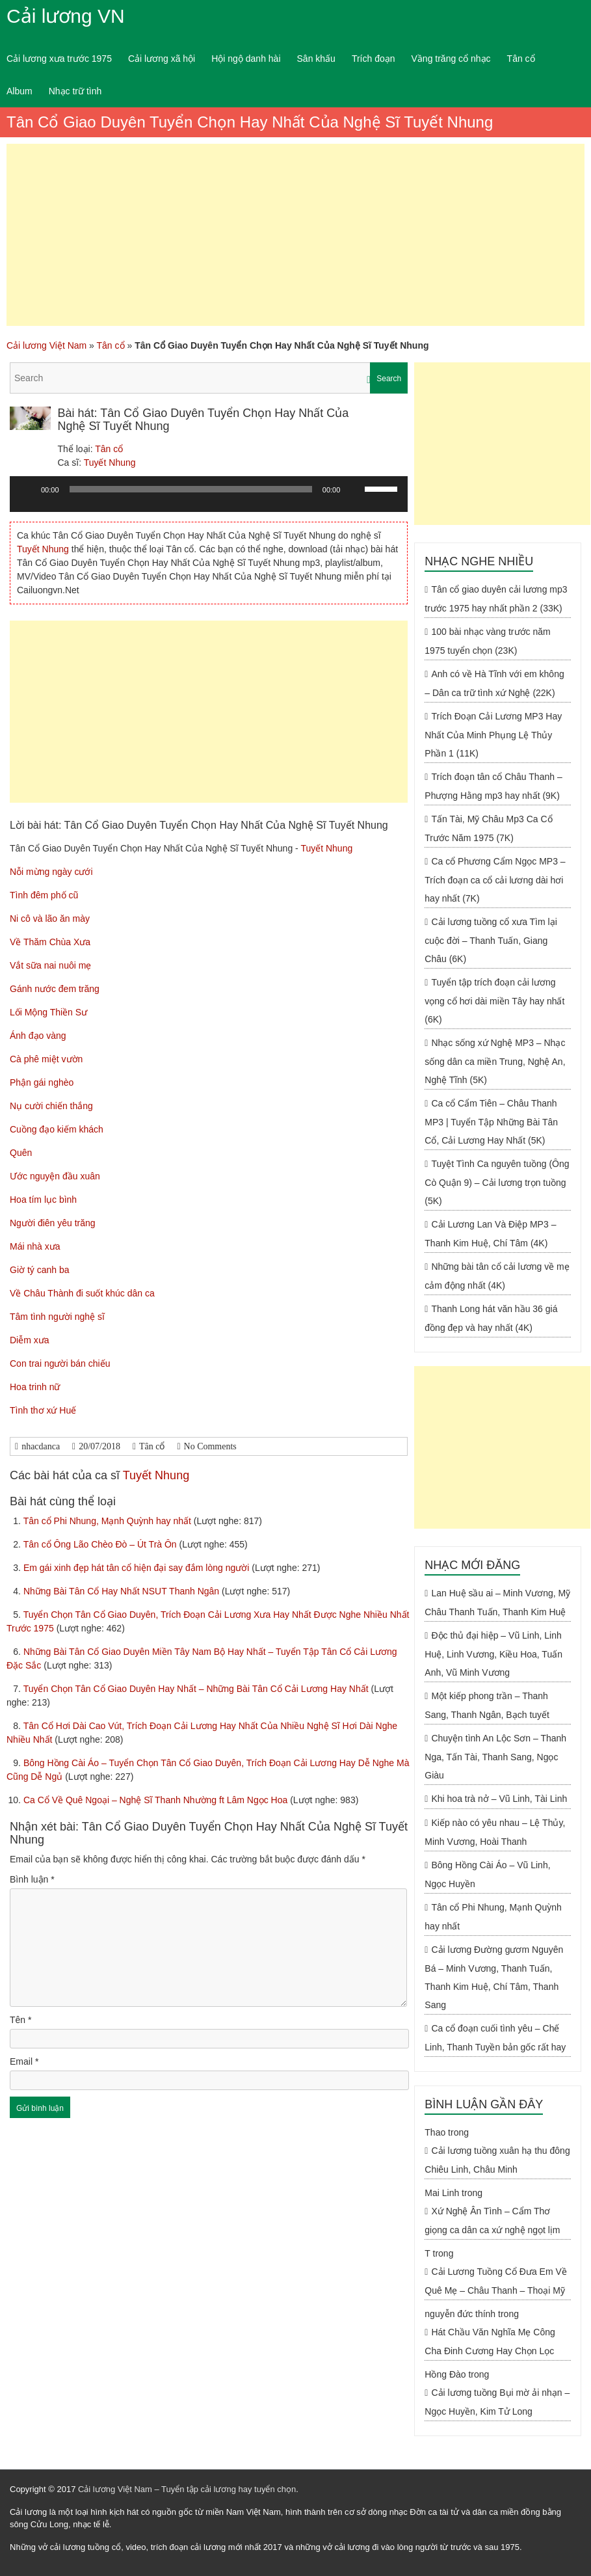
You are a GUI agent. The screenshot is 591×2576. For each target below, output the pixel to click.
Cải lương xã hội (161, 58)
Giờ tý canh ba (40, 1270)
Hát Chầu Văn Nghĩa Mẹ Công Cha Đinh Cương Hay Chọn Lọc (490, 2341)
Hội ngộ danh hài (245, 58)
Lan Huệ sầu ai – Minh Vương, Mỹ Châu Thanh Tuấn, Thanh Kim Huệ (497, 1602)
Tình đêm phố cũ (44, 895)
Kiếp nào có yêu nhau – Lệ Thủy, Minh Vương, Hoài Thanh (495, 1832)
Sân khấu (316, 58)
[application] (209, 499)
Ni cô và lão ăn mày (50, 918)
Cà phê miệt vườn (46, 1059)
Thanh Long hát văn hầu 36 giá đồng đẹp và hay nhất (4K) (491, 1318)
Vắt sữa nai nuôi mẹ (50, 965)
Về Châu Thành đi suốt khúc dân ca (82, 1293)
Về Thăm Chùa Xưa (50, 942)
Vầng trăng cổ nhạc (451, 58)
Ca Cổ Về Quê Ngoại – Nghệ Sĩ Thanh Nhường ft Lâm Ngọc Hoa (156, 1800)
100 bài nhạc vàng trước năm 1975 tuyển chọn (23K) (487, 641)
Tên (20, 2020)
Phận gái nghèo (41, 1082)
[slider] (191, 489)
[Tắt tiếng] (354, 489)
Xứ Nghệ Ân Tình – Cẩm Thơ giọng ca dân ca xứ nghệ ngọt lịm (492, 2220)
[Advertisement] (295, 235)
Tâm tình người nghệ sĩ (57, 1316)
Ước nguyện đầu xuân (55, 1176)
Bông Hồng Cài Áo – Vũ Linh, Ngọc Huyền (487, 1874)
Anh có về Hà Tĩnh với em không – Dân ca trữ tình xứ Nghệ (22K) (494, 683)
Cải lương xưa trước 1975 (59, 58)
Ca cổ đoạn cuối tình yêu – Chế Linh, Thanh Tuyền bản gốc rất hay (495, 2037)
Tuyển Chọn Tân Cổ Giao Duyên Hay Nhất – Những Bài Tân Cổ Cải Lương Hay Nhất (197, 1689)
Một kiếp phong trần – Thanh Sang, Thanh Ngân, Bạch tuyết (487, 1705)
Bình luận (32, 1879)
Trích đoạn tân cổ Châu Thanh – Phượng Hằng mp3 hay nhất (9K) (493, 786)
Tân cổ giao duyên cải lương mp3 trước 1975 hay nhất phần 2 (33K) (496, 598)
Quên (21, 1152)
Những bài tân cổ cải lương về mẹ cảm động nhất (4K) (497, 1276)
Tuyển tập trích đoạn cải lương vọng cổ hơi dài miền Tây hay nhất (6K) (494, 1001)
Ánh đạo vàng (38, 1035)
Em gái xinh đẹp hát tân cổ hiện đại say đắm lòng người (137, 1568)
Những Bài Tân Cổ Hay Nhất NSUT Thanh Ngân (122, 1591)
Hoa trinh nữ (35, 1387)
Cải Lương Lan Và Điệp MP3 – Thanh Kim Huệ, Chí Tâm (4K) (490, 1233)
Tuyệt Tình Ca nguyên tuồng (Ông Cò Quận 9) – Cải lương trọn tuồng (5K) (497, 1182)
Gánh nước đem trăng (54, 989)
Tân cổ (521, 58)
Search (388, 378)
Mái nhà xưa (35, 1246)
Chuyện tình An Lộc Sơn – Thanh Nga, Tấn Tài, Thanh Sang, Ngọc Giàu (495, 1756)
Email (24, 2061)
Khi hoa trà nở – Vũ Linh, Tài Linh (499, 1798)
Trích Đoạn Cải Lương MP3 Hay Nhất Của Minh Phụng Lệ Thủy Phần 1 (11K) (493, 734)
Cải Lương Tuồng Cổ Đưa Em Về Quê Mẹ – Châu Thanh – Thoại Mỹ (496, 2281)
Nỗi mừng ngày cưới (51, 871)
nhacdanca (40, 1446)
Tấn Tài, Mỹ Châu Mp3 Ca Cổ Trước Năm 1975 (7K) (488, 828)
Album (20, 91)
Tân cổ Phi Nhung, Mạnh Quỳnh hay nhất (108, 1521)
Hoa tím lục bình (43, 1199)
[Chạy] (26, 489)
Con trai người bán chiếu (60, 1363)
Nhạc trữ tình (75, 91)
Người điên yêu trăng (53, 1223)
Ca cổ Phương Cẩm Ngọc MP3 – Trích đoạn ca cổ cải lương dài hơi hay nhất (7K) (495, 880)
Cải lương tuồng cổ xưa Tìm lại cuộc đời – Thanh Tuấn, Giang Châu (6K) (491, 940)
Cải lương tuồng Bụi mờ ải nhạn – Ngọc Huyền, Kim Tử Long (497, 2402)
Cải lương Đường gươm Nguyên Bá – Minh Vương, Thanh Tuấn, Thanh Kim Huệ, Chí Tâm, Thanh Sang (494, 1977)
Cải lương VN (66, 16)
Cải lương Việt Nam (46, 345)
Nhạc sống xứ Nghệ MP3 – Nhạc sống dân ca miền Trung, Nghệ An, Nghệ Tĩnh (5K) (495, 1061)
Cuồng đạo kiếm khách (56, 1129)
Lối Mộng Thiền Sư (48, 1012)
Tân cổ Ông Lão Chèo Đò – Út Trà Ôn (101, 1544)
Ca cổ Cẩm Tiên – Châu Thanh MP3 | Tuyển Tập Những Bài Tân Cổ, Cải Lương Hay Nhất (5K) (491, 1122)
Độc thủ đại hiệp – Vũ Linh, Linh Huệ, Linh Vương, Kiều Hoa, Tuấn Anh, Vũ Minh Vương (493, 1654)
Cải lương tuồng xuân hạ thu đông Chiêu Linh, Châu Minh (497, 2160)
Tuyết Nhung (110, 462)
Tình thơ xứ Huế (43, 1410)
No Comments (210, 1446)
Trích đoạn (373, 58)
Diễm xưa (29, 1340)
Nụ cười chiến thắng (51, 1106)
